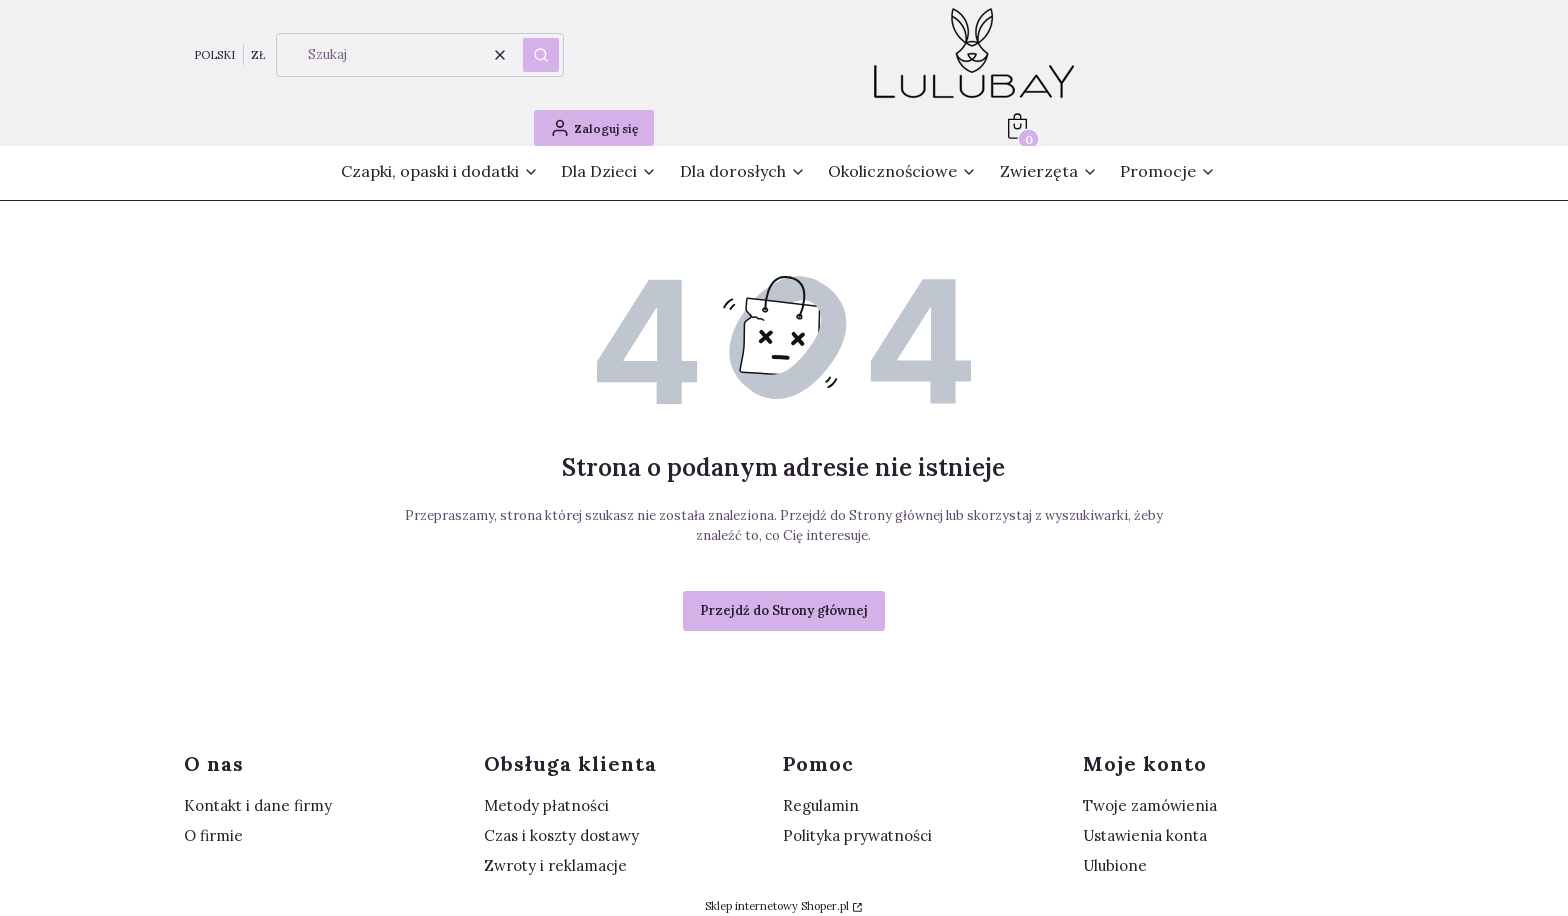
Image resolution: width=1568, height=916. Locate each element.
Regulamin (821, 805)
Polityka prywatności (857, 835)
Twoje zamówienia (1150, 805)
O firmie (213, 835)
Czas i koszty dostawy (561, 835)
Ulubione (1115, 865)
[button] (541, 55)
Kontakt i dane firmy (258, 805)
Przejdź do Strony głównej (784, 610)
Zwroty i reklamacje (555, 865)
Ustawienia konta (1145, 835)
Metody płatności (546, 805)
